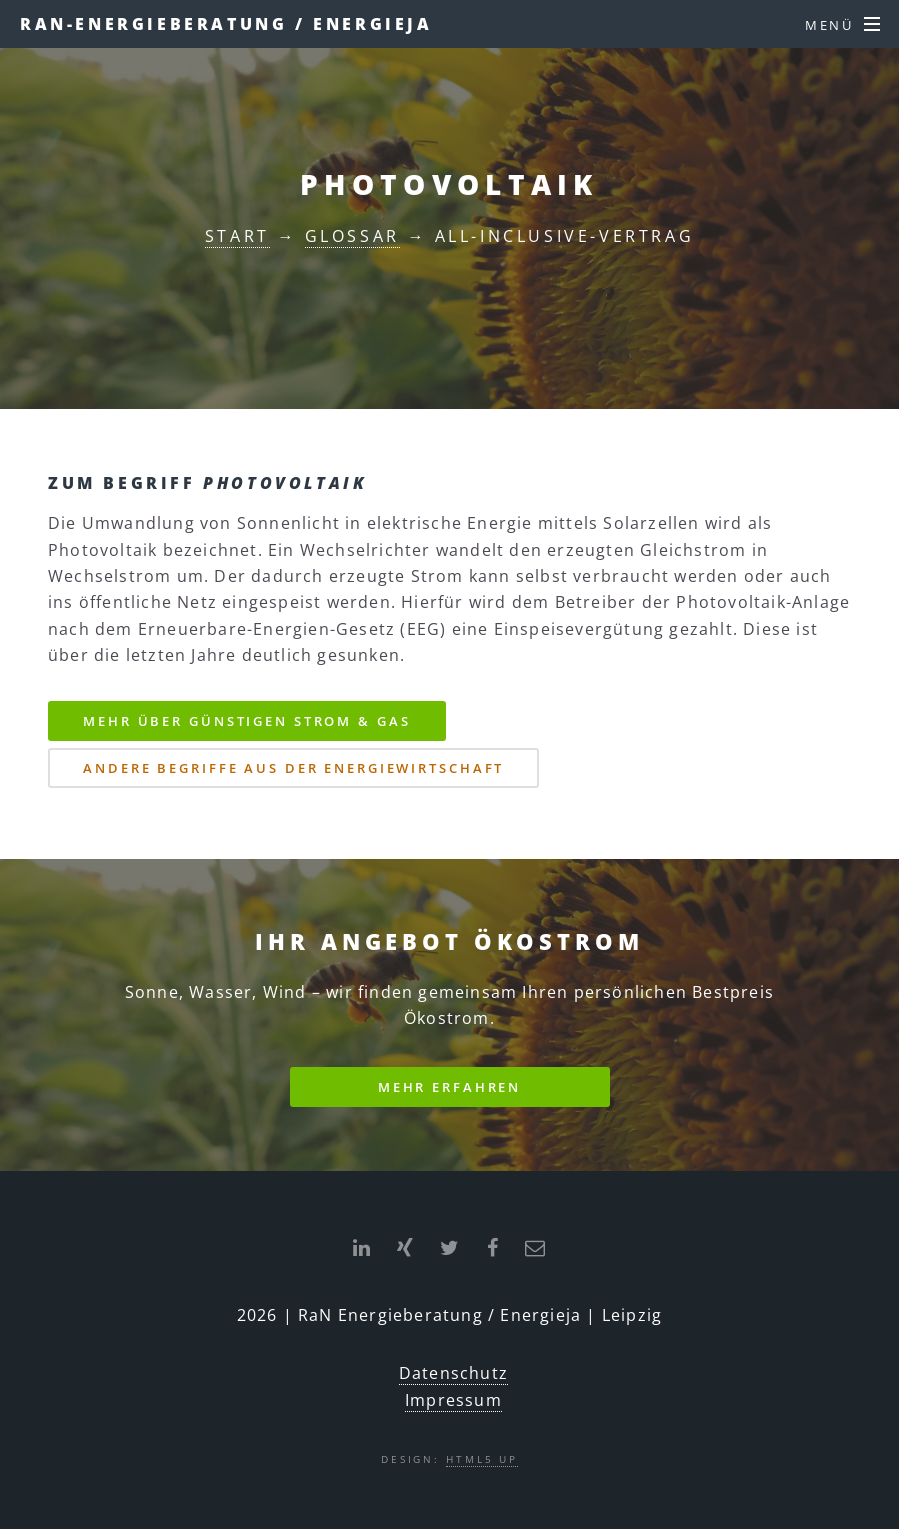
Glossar (352, 236)
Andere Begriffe (293, 768)
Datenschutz (453, 1373)
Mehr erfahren (449, 1087)
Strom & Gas (246, 721)
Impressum (453, 1400)
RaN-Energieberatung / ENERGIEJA (226, 24)
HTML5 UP (482, 1459)
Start (237, 236)
